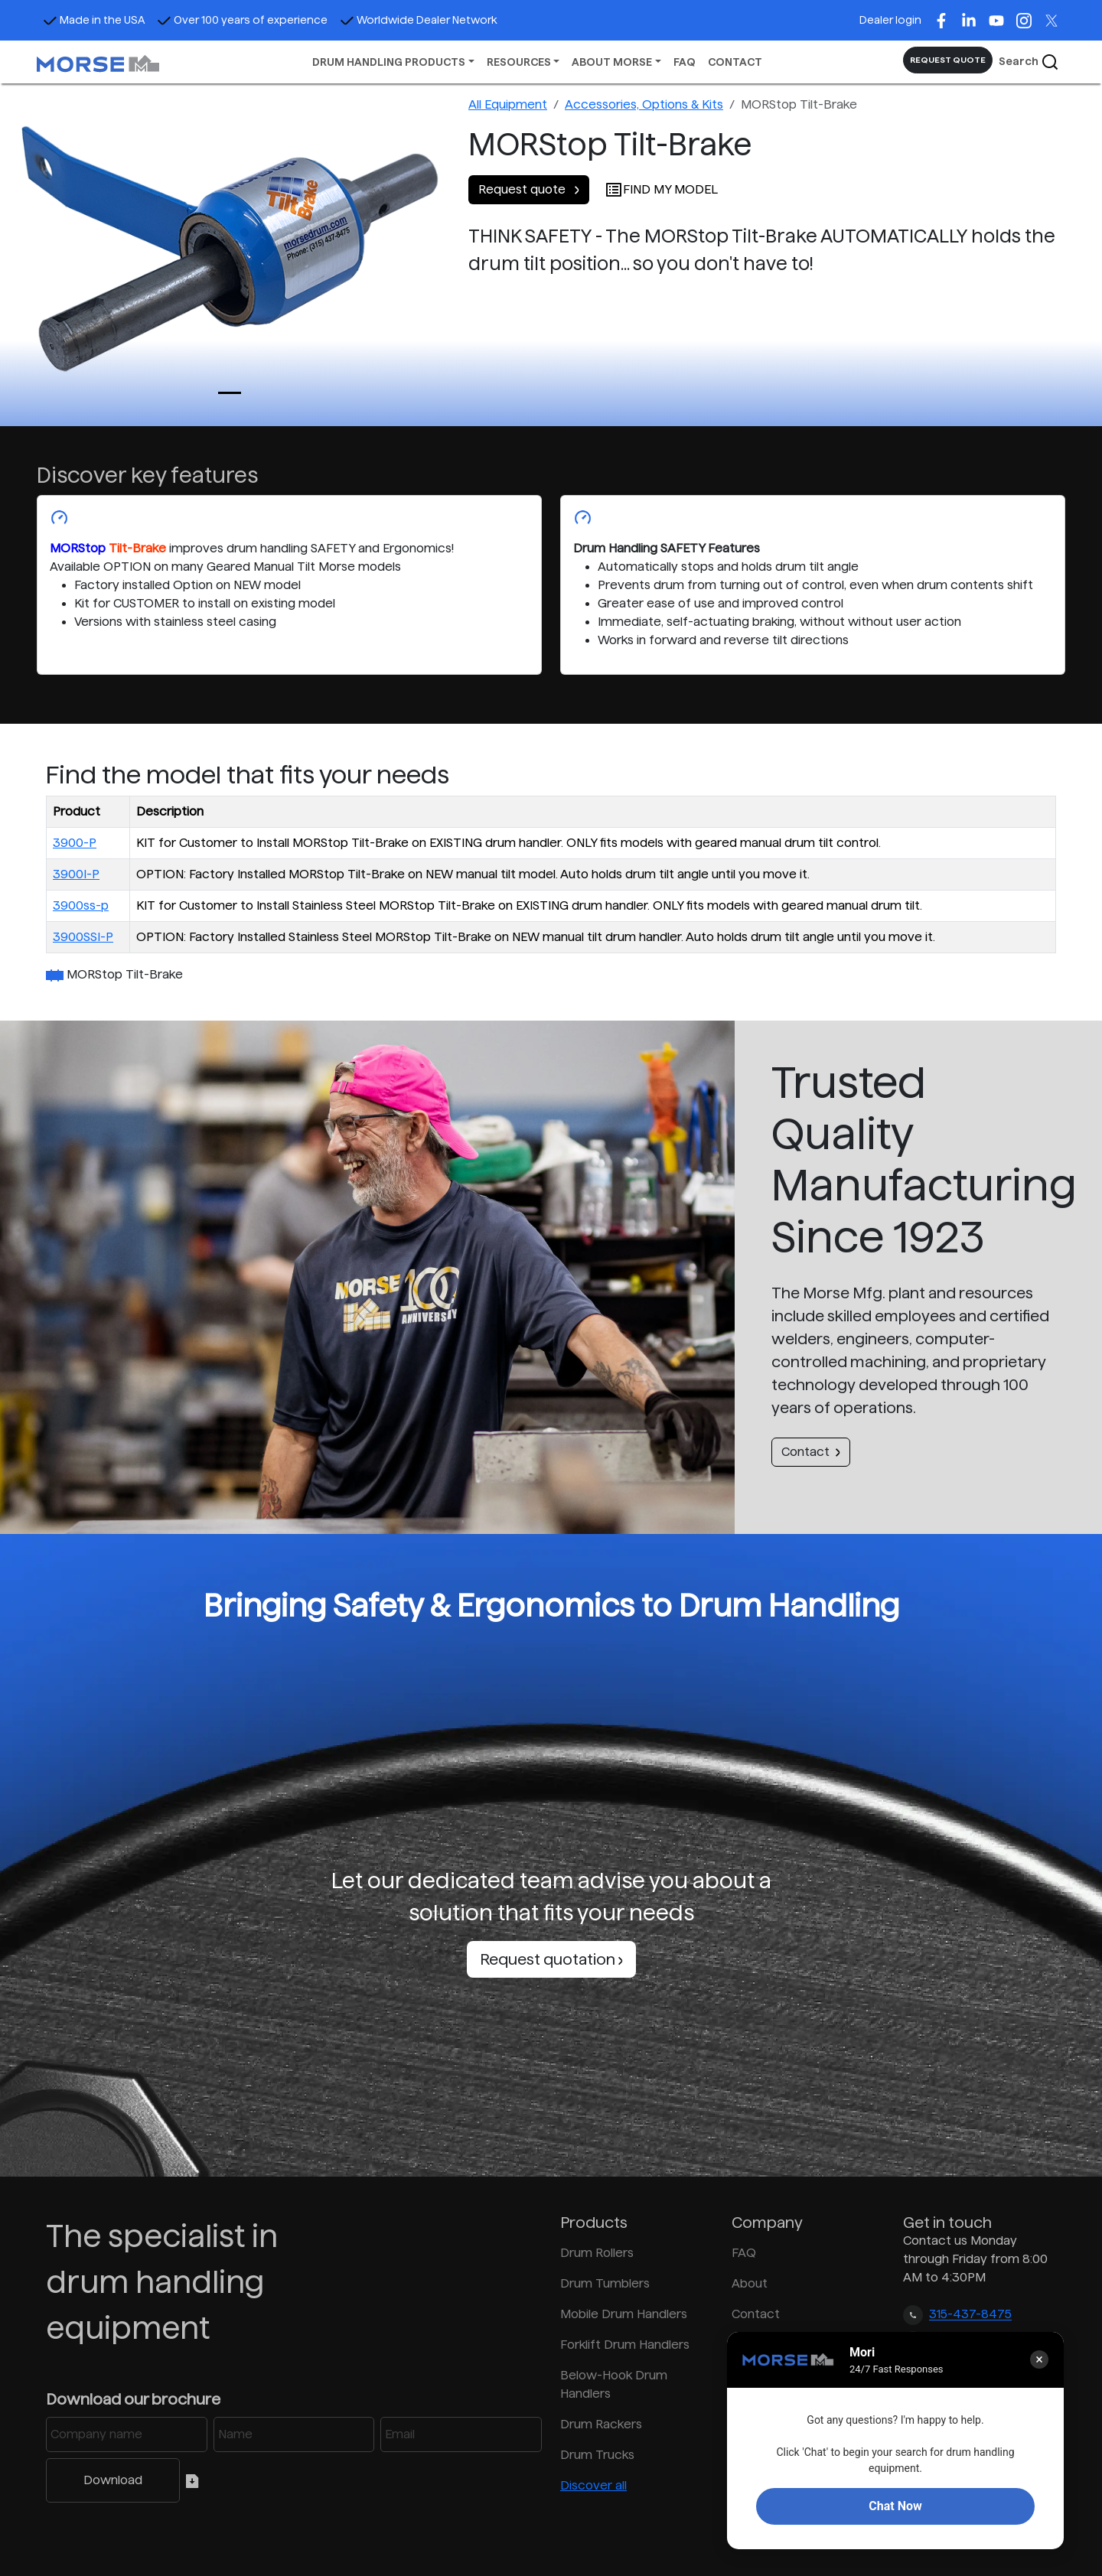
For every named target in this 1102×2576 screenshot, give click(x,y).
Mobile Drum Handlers (623, 2313)
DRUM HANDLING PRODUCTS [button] (388, 62)
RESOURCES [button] (519, 62)
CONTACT (735, 62)
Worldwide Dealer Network (418, 20)
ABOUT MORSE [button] (612, 62)
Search (1029, 62)
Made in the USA (94, 20)
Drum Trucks (597, 2454)
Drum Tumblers (605, 2283)
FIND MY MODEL (661, 189)
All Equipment (507, 104)
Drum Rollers (597, 2252)
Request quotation (551, 1959)
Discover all (593, 2485)
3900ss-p (81, 905)
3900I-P (76, 874)
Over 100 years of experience (242, 20)
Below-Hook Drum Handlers (613, 2384)
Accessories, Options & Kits (644, 104)
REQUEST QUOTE (948, 59)
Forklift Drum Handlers (625, 2344)
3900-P (74, 842)
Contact (810, 1451)
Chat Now (895, 2506)
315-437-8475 (970, 2314)
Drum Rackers (601, 2424)
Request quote (528, 189)
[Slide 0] (229, 393)
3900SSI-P (83, 936)
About (750, 2283)
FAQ (684, 62)
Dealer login (890, 20)
